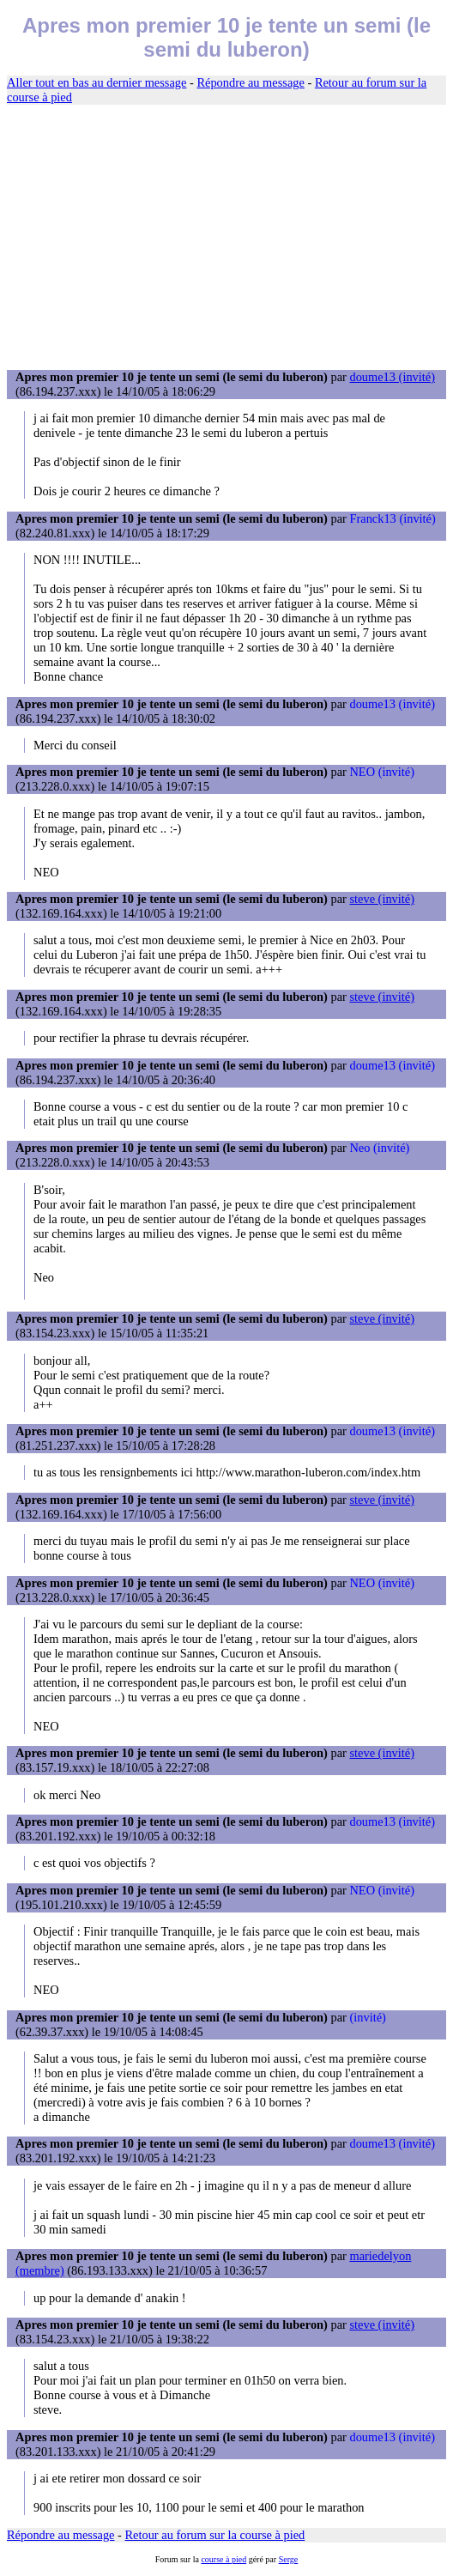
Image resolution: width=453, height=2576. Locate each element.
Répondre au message (250, 82)
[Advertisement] (226, 238)
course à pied (223, 2559)
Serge (289, 2559)
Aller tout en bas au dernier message (96, 82)
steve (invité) (381, 899)
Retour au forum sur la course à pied (215, 2535)
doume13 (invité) (392, 377)
